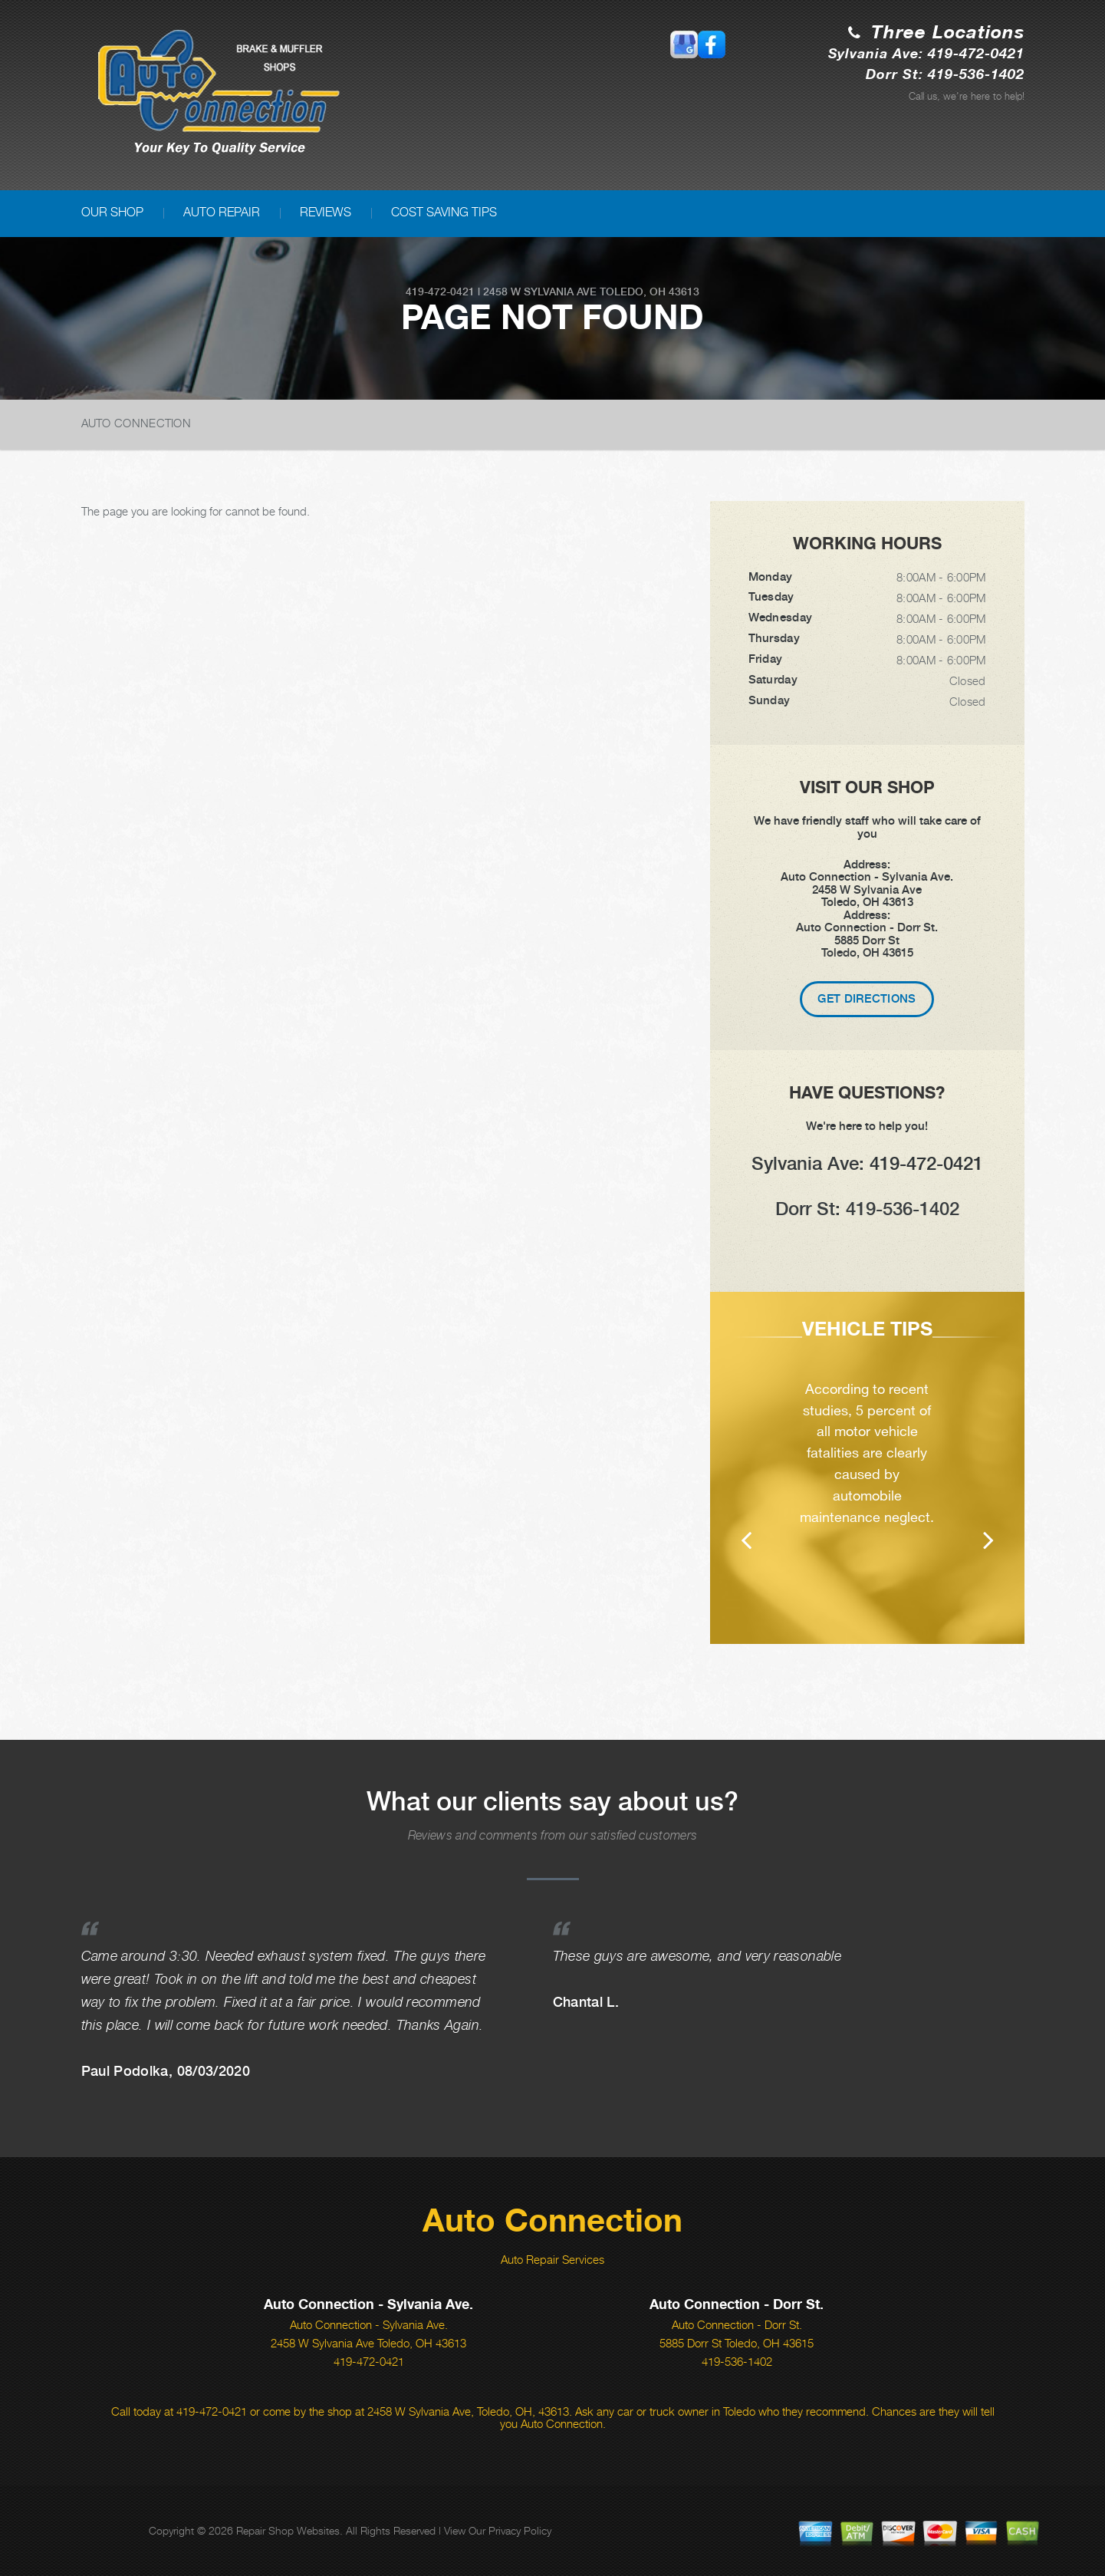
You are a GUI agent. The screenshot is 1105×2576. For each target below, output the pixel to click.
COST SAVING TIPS (444, 212)
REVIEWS (325, 212)
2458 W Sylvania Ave (540, 291)
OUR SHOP (112, 212)
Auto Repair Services (552, 2259)
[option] (867, 1468)
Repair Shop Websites (288, 2530)
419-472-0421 (440, 291)
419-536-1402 (737, 2361)
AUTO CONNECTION (136, 423)
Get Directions (866, 999)
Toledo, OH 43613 (649, 291)
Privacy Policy (519, 2530)
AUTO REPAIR (221, 212)
